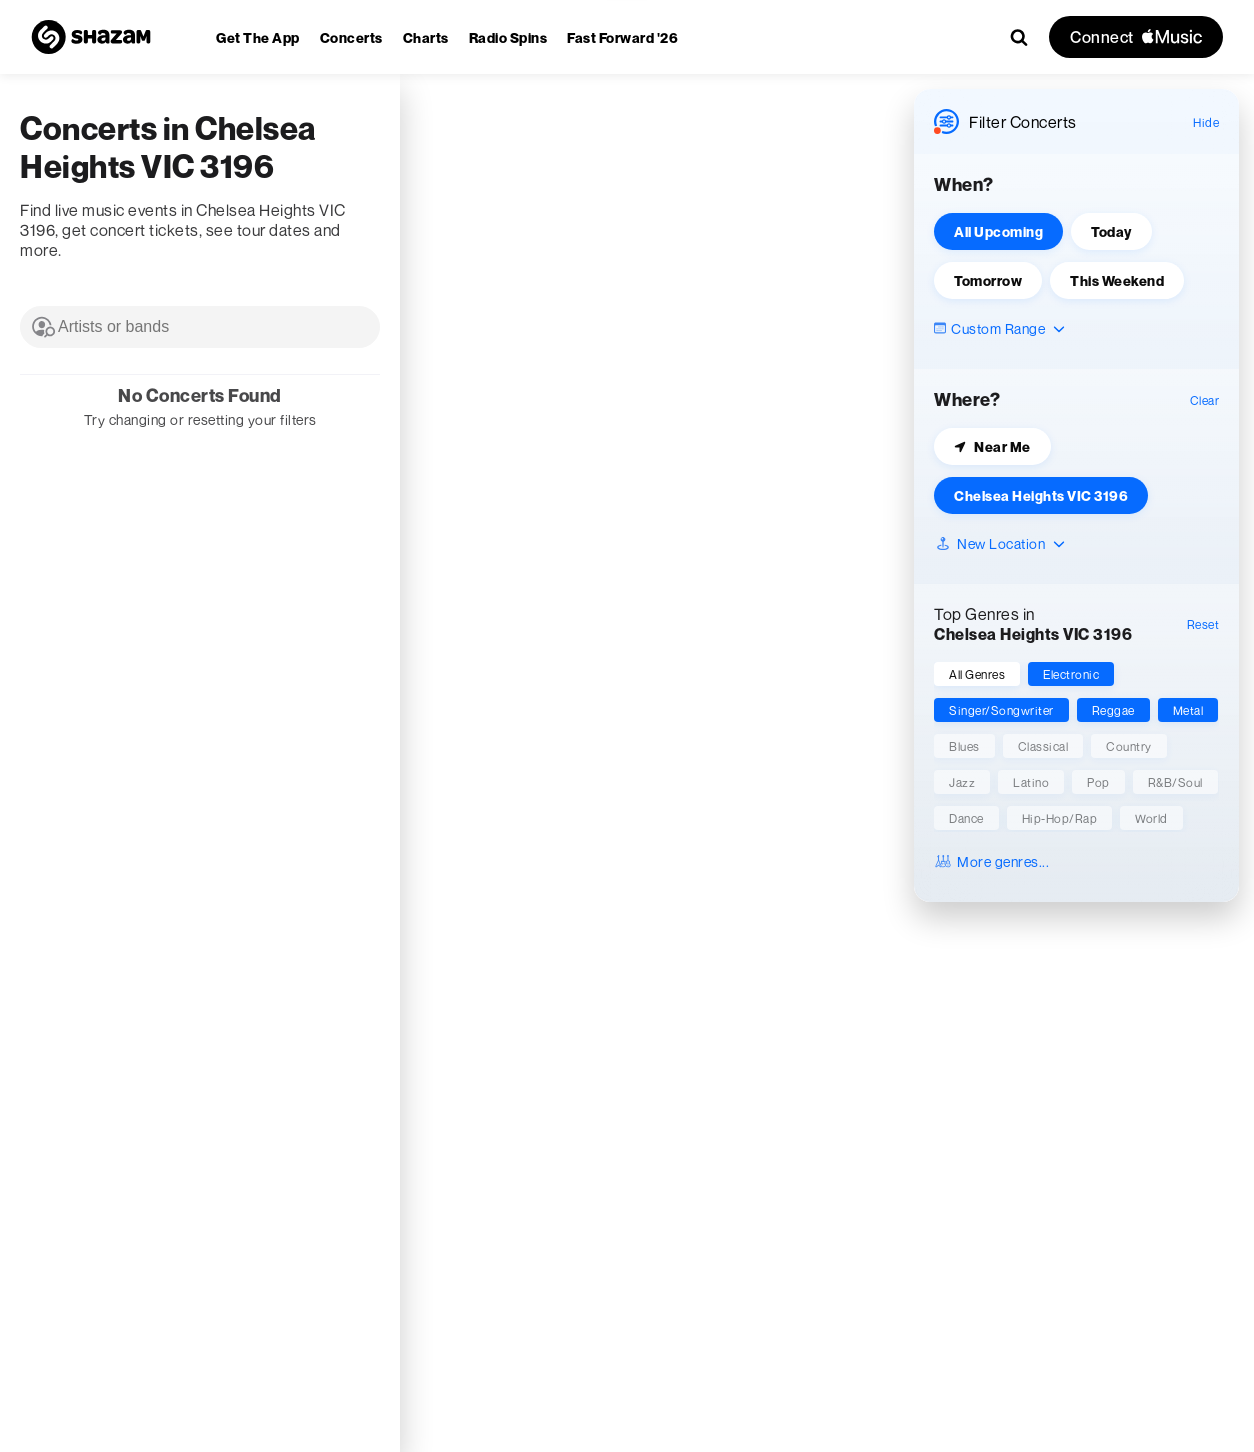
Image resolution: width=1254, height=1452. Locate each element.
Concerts (351, 37)
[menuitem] (258, 37)
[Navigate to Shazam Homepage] (91, 37)
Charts (426, 37)
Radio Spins (508, 37)
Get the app (258, 37)
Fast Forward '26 (622, 37)
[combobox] (200, 327)
